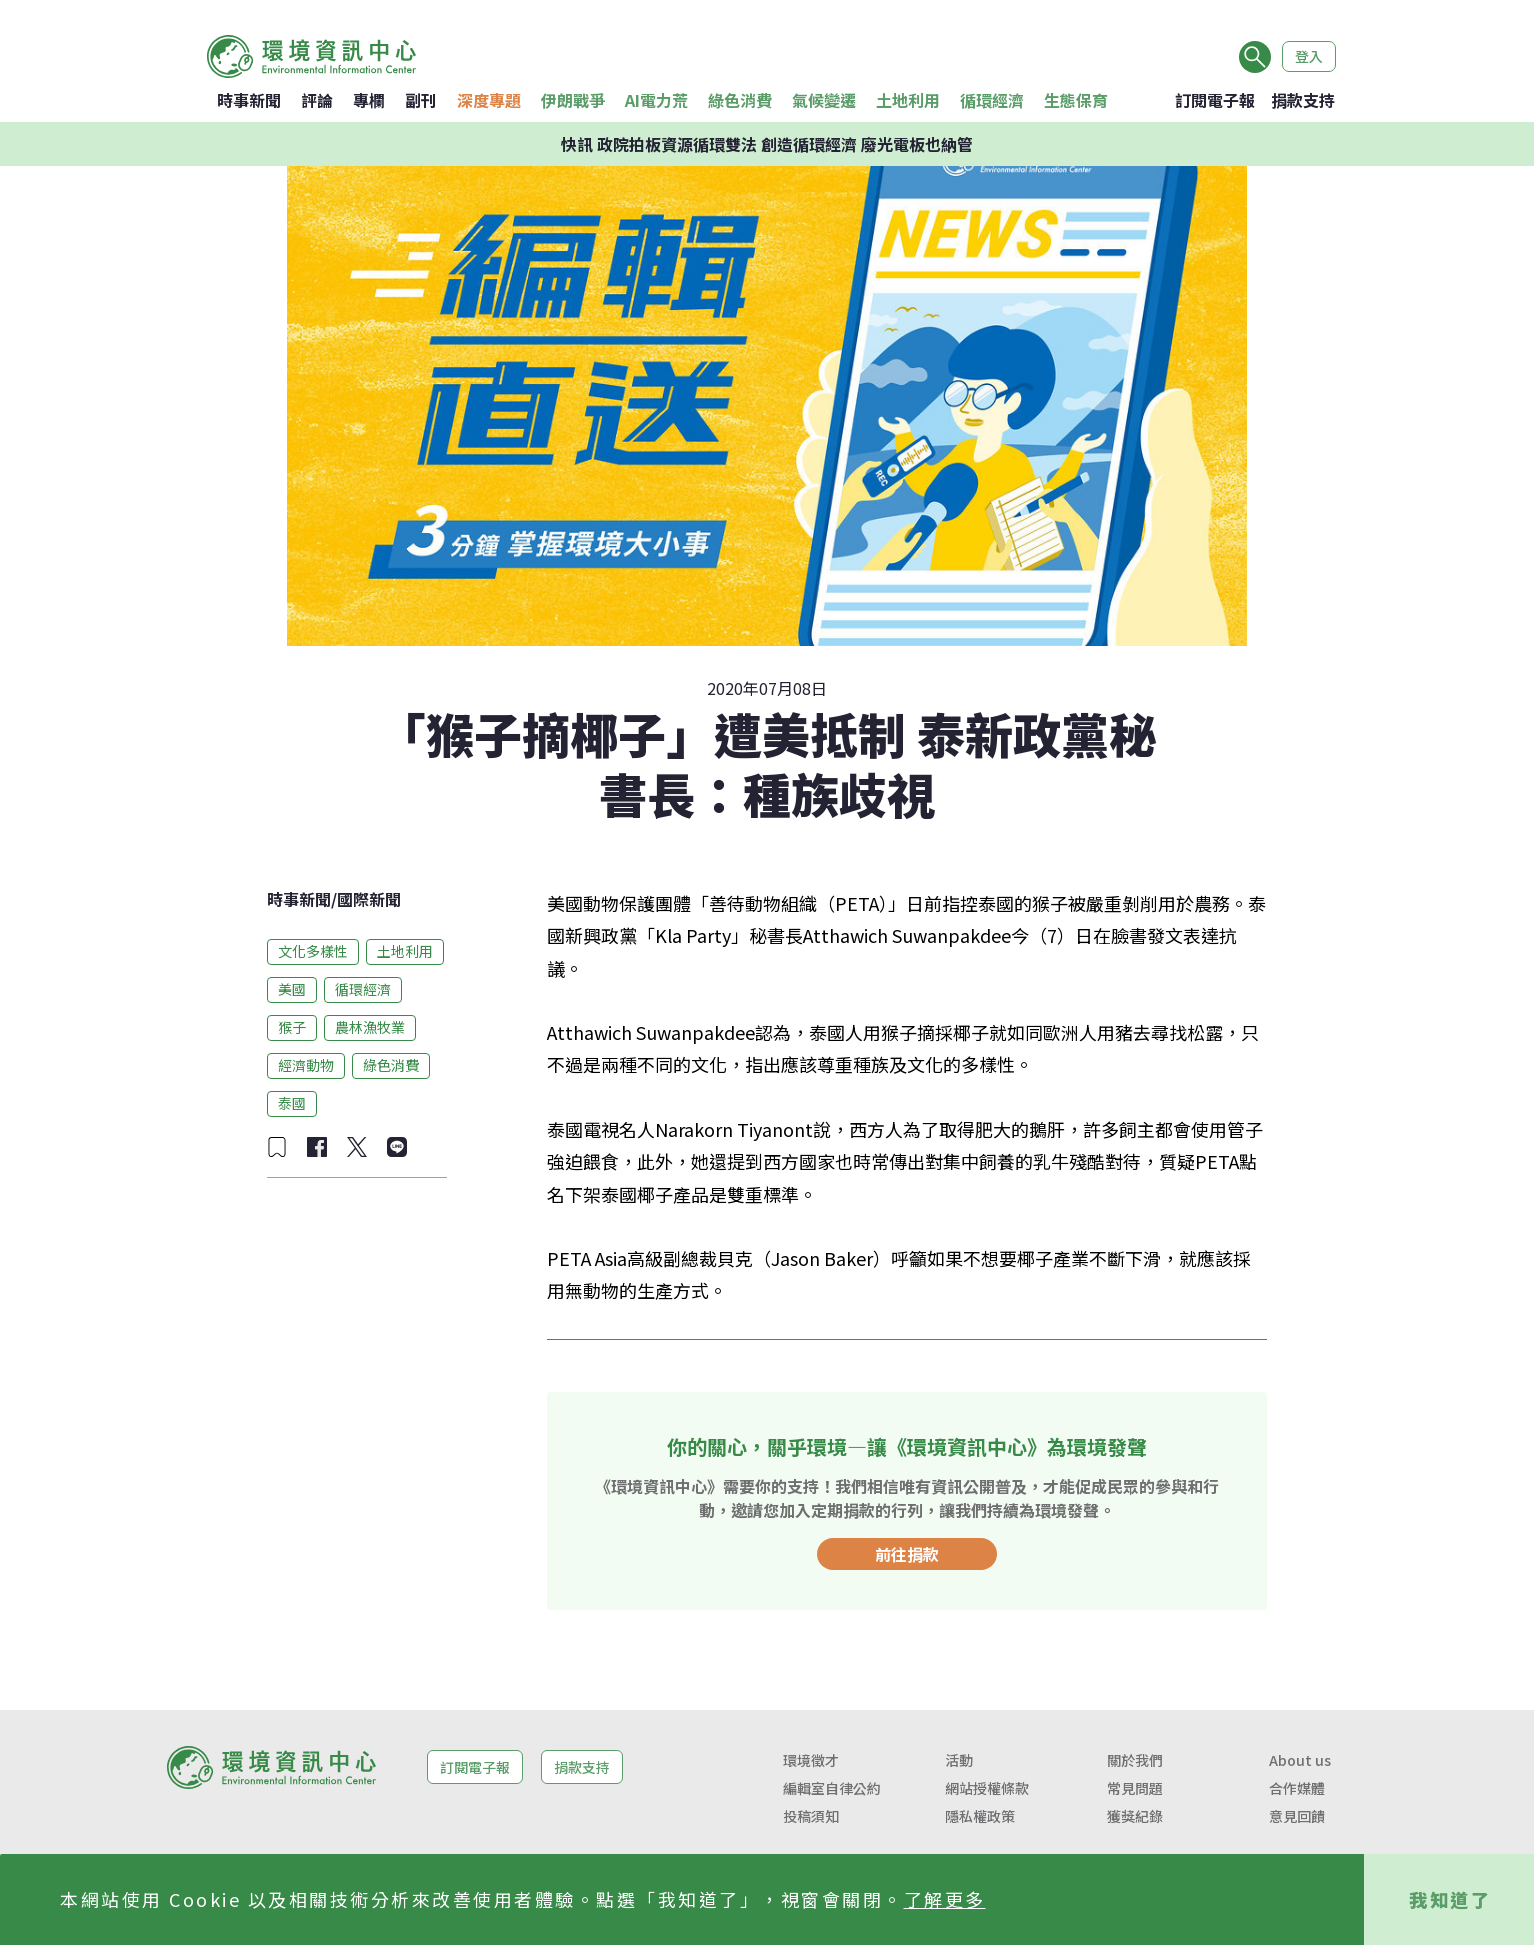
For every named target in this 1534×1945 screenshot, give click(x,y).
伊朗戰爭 (573, 100)
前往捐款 (907, 1554)
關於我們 (1135, 1760)
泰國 (292, 1103)
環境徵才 (811, 1760)
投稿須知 (811, 1816)
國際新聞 (369, 899)
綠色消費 (740, 100)
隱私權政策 (980, 1816)
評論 (317, 100)
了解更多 (945, 1899)
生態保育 (1076, 100)
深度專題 (489, 100)
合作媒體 (1297, 1788)
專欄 (369, 100)
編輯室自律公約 (832, 1788)
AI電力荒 (656, 100)
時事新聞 (249, 100)
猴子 (292, 1027)
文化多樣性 (313, 951)
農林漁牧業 (370, 1027)
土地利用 (908, 100)
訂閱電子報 (1215, 100)
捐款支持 (1303, 100)
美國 (292, 989)
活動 (959, 1760)
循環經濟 (992, 100)
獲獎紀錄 (1135, 1816)
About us (1300, 1760)
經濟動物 (306, 1065)
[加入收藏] (277, 1147)
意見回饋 (1297, 1816)
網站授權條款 (987, 1788)
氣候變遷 (824, 100)
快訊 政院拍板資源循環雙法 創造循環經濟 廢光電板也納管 (767, 144)
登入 (1309, 56)
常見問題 (1135, 1788)
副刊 (421, 100)
